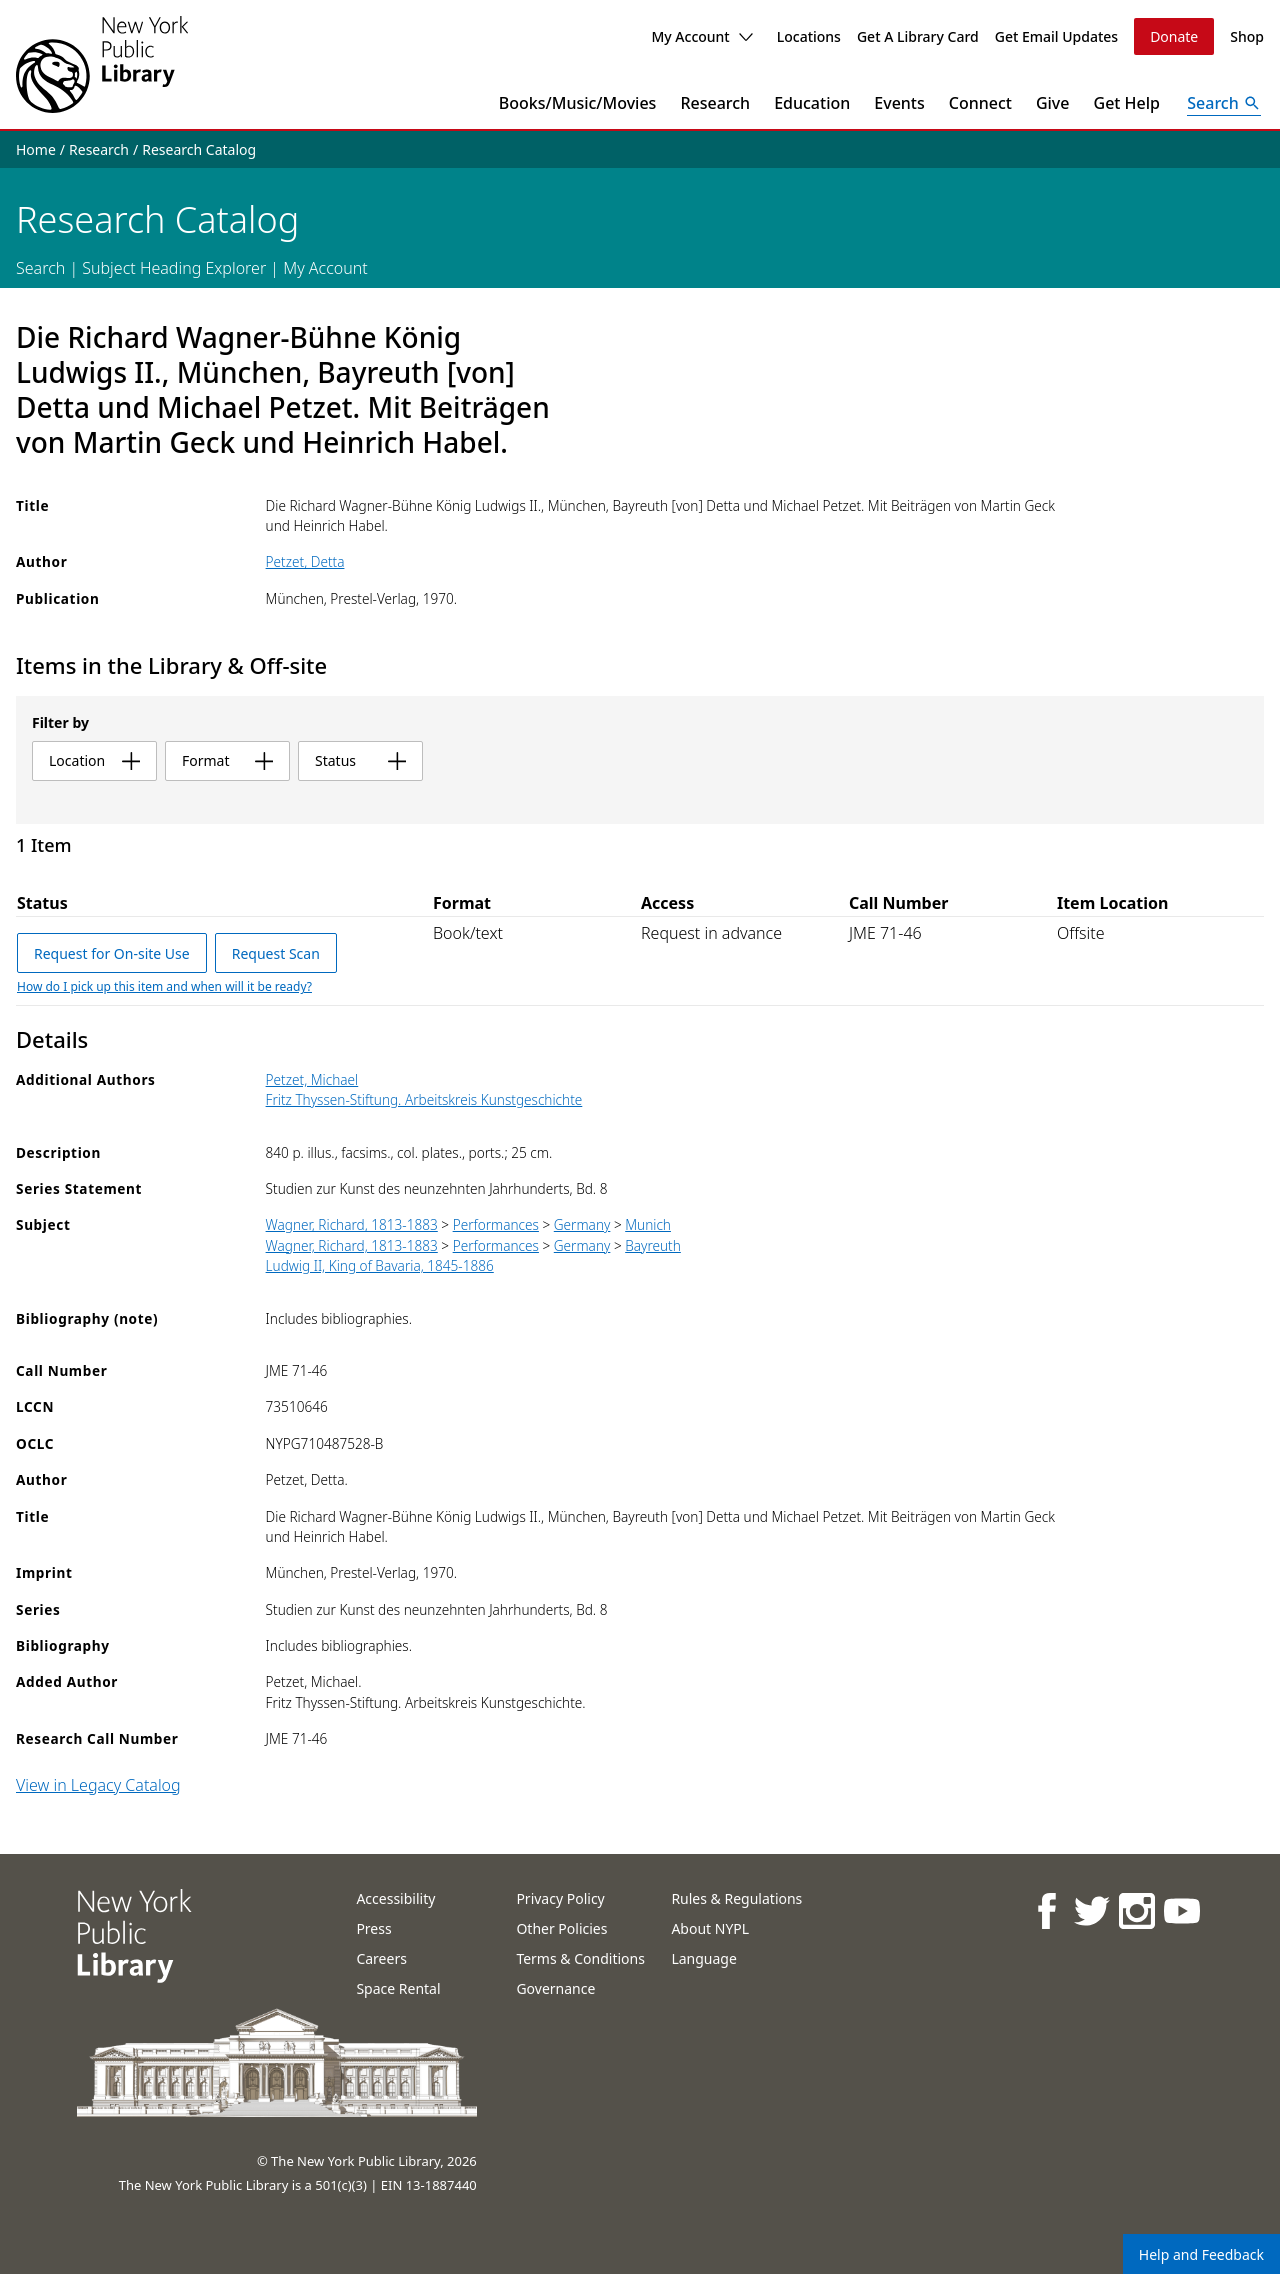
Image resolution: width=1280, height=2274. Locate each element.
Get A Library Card (918, 36)
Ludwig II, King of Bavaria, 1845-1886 (380, 1265)
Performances (496, 1224)
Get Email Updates (1056, 36)
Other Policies (561, 1928)
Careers (381, 1958)
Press (373, 1928)
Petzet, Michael (312, 1079)
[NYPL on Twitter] (1090, 1910)
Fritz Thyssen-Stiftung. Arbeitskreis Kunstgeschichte (424, 1099)
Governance (555, 1988)
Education (812, 103)
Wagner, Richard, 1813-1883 (352, 1224)
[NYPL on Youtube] (1180, 1910)
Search (40, 268)
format (227, 760)
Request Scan (276, 953)
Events (899, 103)
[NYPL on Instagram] (1135, 1910)
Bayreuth (653, 1245)
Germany (582, 1224)
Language (703, 1958)
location (94, 760)
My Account (701, 36)
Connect (980, 103)
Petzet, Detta (305, 561)
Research (715, 103)
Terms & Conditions (580, 1958)
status (360, 760)
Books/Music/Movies (578, 103)
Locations (809, 36)
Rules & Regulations (736, 1898)
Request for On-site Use (112, 953)
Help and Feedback (1201, 2254)
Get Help (1127, 103)
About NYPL (710, 1928)
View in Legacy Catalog (98, 1785)
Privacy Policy (560, 1898)
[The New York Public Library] (102, 64)
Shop (1247, 36)
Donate (1174, 36)
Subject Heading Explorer (174, 268)
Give (1053, 103)
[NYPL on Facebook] (1045, 1910)
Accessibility (395, 1898)
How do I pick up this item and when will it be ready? (164, 986)
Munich (648, 1224)
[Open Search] (1224, 103)
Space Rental (398, 1988)
